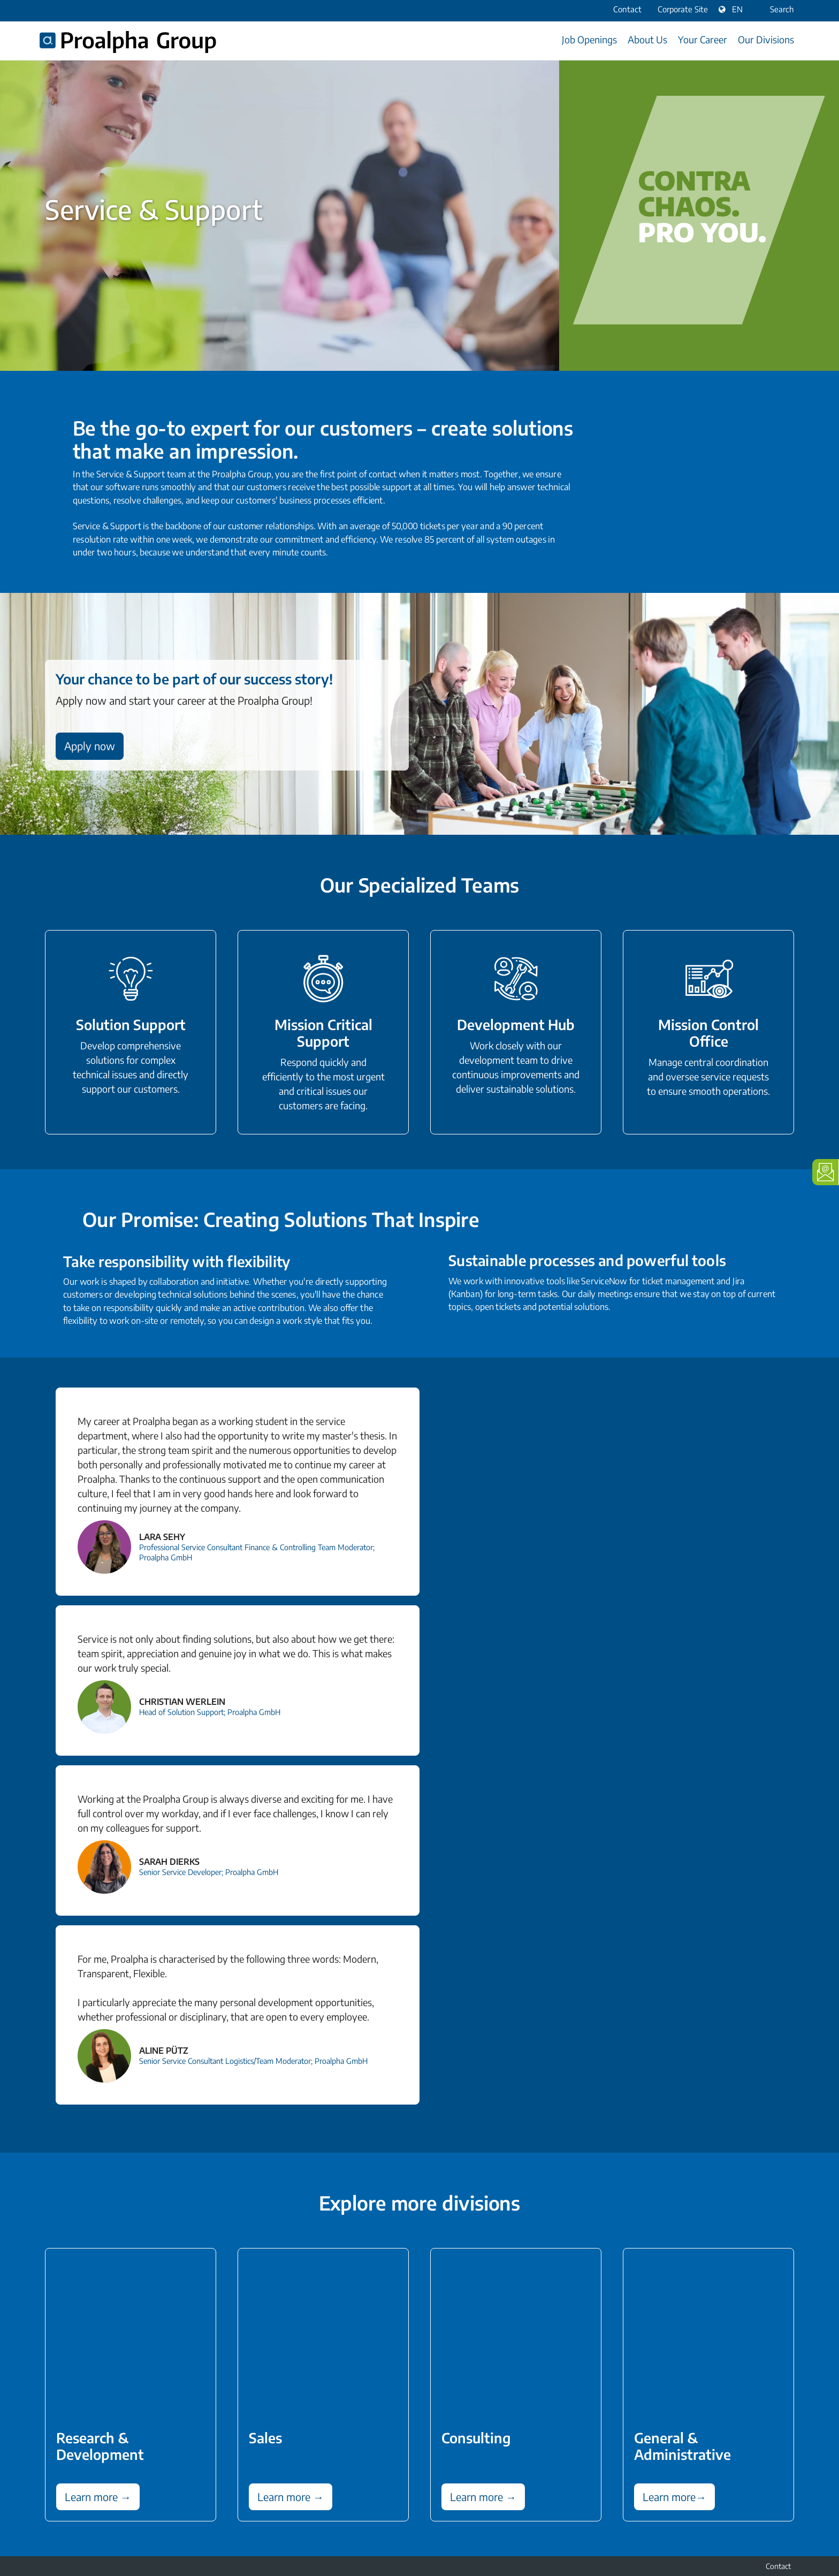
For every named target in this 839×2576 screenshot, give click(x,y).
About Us (647, 39)
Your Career (702, 39)
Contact (778, 2491)
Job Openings (589, 39)
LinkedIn (51, 2506)
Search (775, 9)
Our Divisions (766, 39)
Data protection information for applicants (722, 2507)
